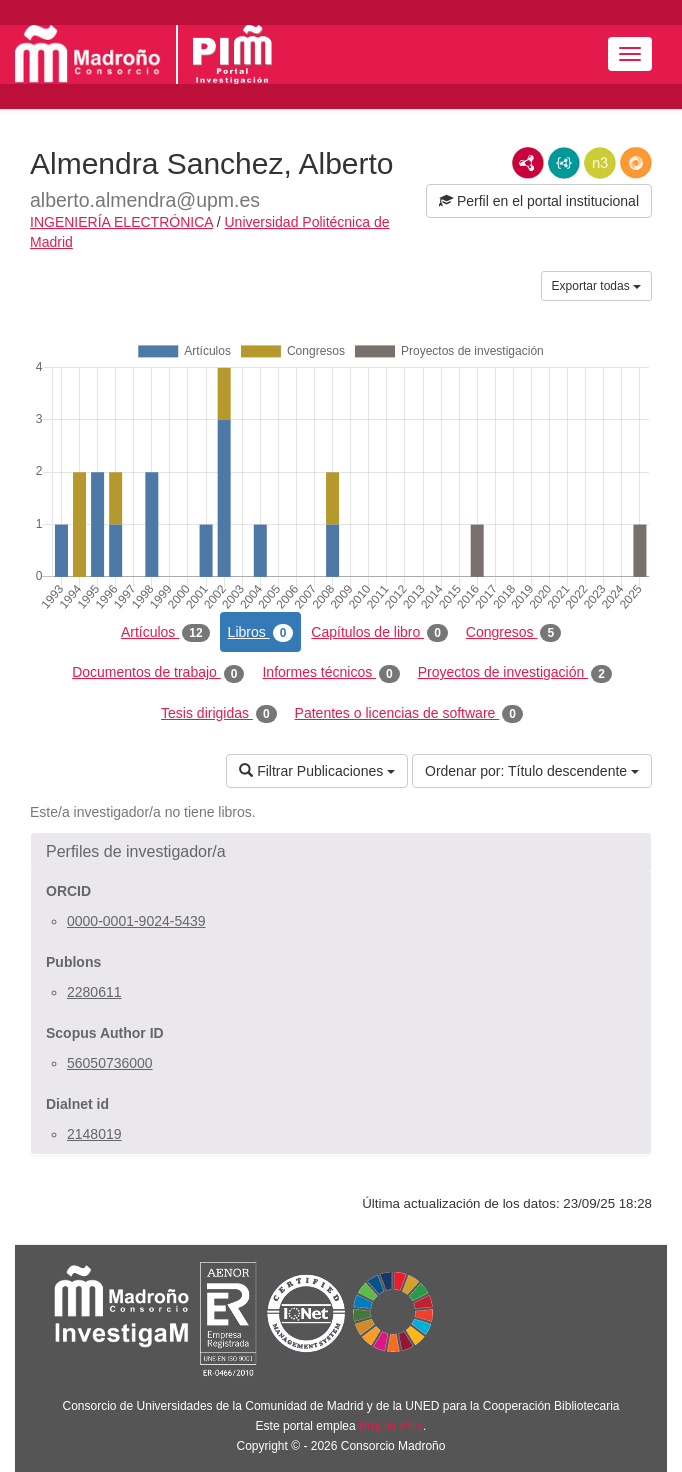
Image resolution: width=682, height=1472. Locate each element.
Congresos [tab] (513, 633)
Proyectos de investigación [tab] (515, 673)
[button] (341, 852)
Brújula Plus (391, 1426)
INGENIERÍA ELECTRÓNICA (121, 222)
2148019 (94, 1134)
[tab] (341, 852)
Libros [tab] (261, 633)
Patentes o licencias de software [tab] (409, 714)
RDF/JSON (636, 163)
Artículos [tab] (165, 633)
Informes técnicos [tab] (330, 673)
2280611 (94, 992)
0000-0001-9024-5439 (136, 921)
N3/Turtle (600, 163)
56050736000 (110, 1063)
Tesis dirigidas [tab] (219, 714)
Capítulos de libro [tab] (379, 633)
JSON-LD (564, 163)
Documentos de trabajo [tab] (158, 673)
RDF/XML (528, 163)
